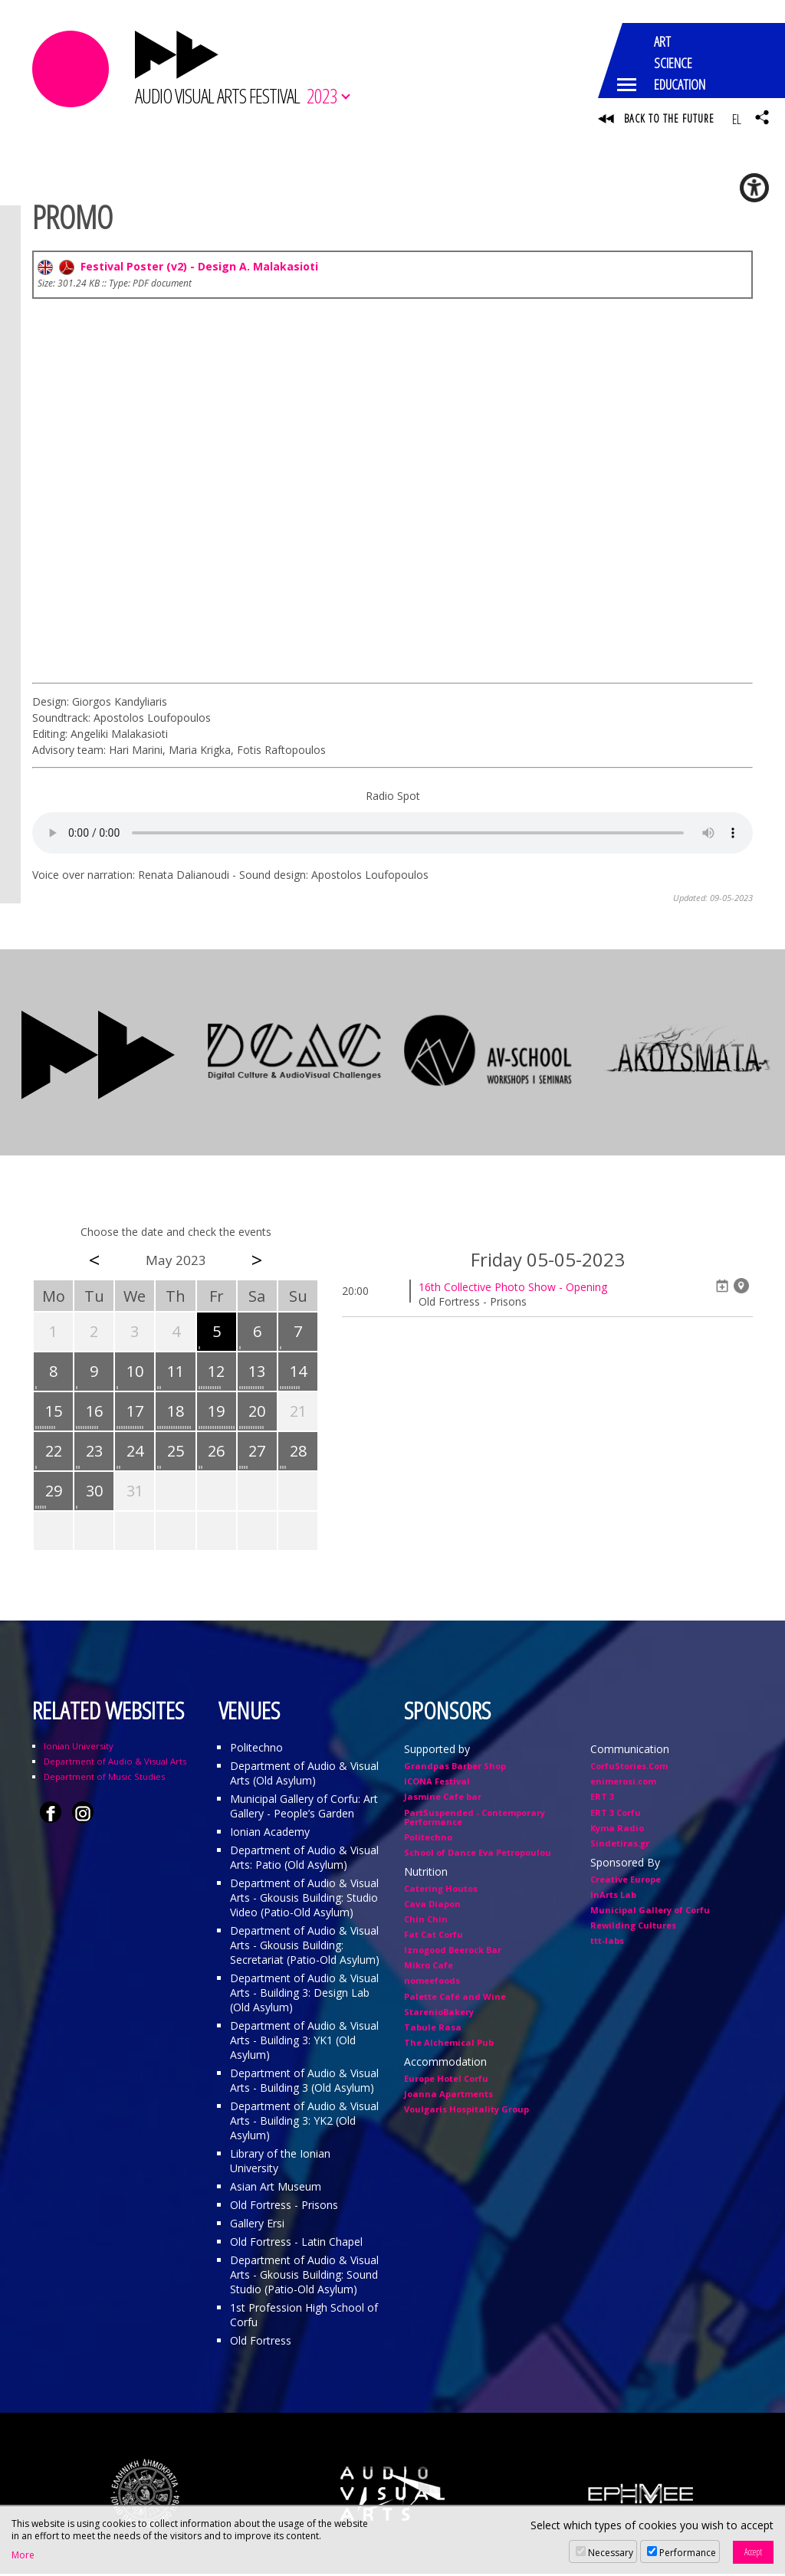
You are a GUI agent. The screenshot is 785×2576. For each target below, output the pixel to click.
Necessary (610, 2552)
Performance (687, 2552)
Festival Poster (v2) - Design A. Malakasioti (178, 268)
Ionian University (78, 1748)
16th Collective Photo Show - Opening (513, 1289)
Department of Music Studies (104, 1779)
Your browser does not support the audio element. (392, 834)
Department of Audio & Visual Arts (115, 1763)
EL (736, 119)
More (22, 2555)
